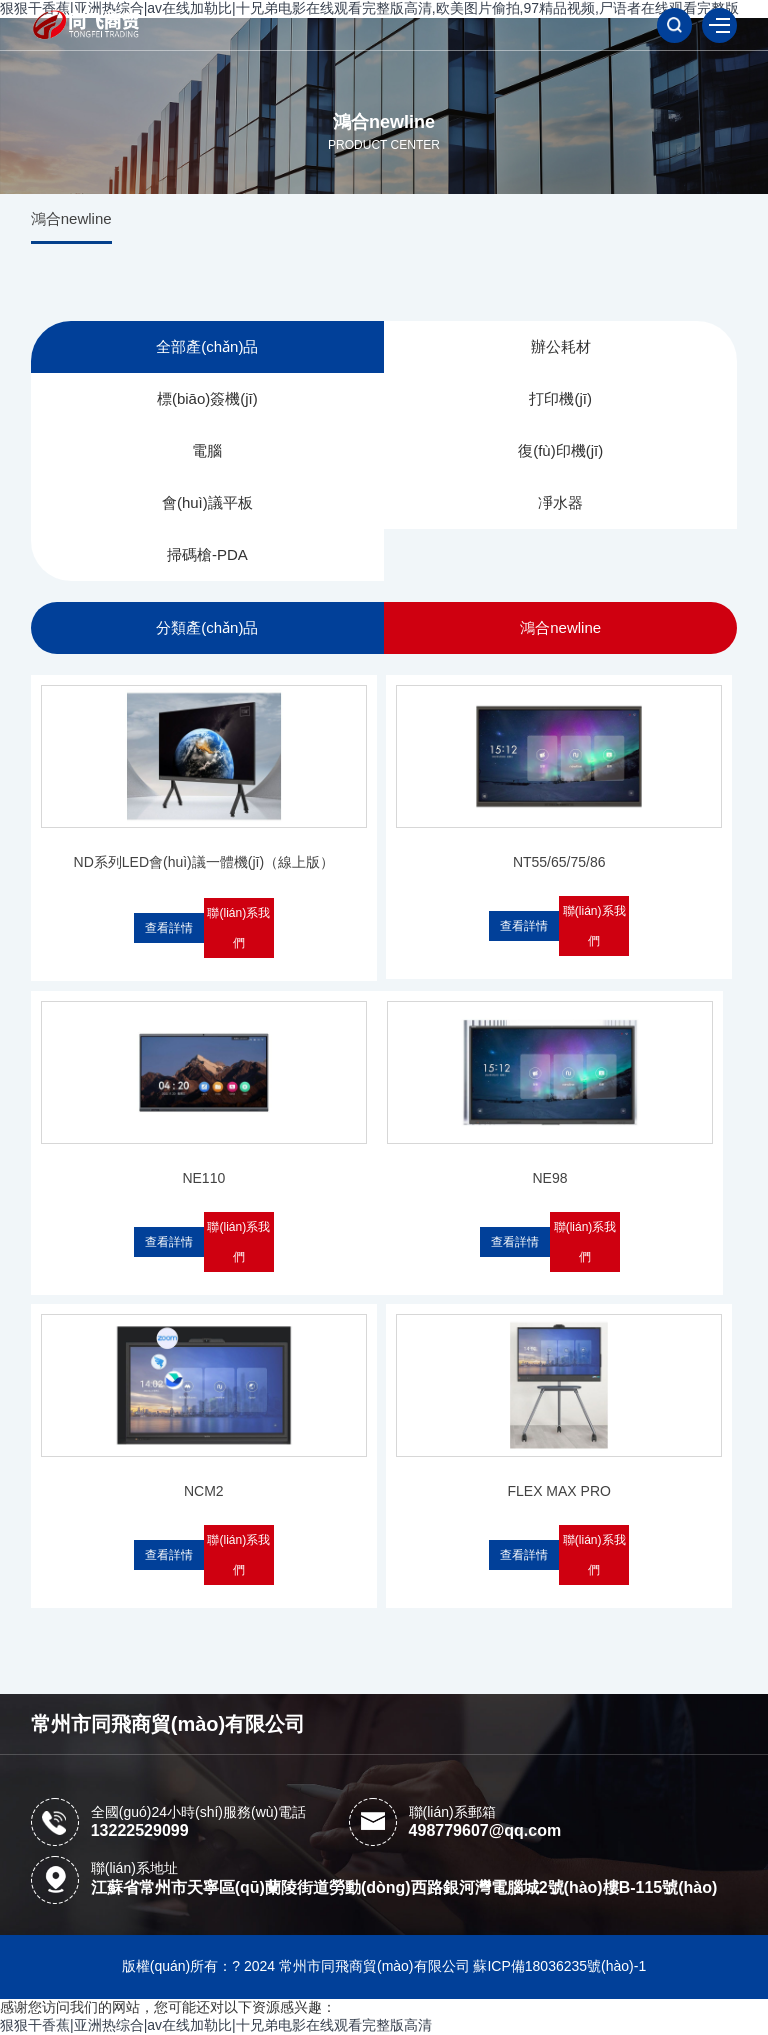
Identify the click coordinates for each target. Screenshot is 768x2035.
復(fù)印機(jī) (560, 450)
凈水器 (560, 502)
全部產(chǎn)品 (207, 346)
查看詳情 (169, 928)
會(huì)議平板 (207, 502)
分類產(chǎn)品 (207, 627)
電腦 (207, 450)
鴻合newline (71, 218)
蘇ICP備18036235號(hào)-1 (559, 1966)
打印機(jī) (560, 398)
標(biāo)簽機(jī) (207, 398)
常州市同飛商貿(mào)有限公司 (168, 1724)
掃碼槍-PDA (207, 554)
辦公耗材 (561, 346)
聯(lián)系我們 (238, 928)
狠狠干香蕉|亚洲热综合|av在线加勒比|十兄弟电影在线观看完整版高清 (216, 2025)
